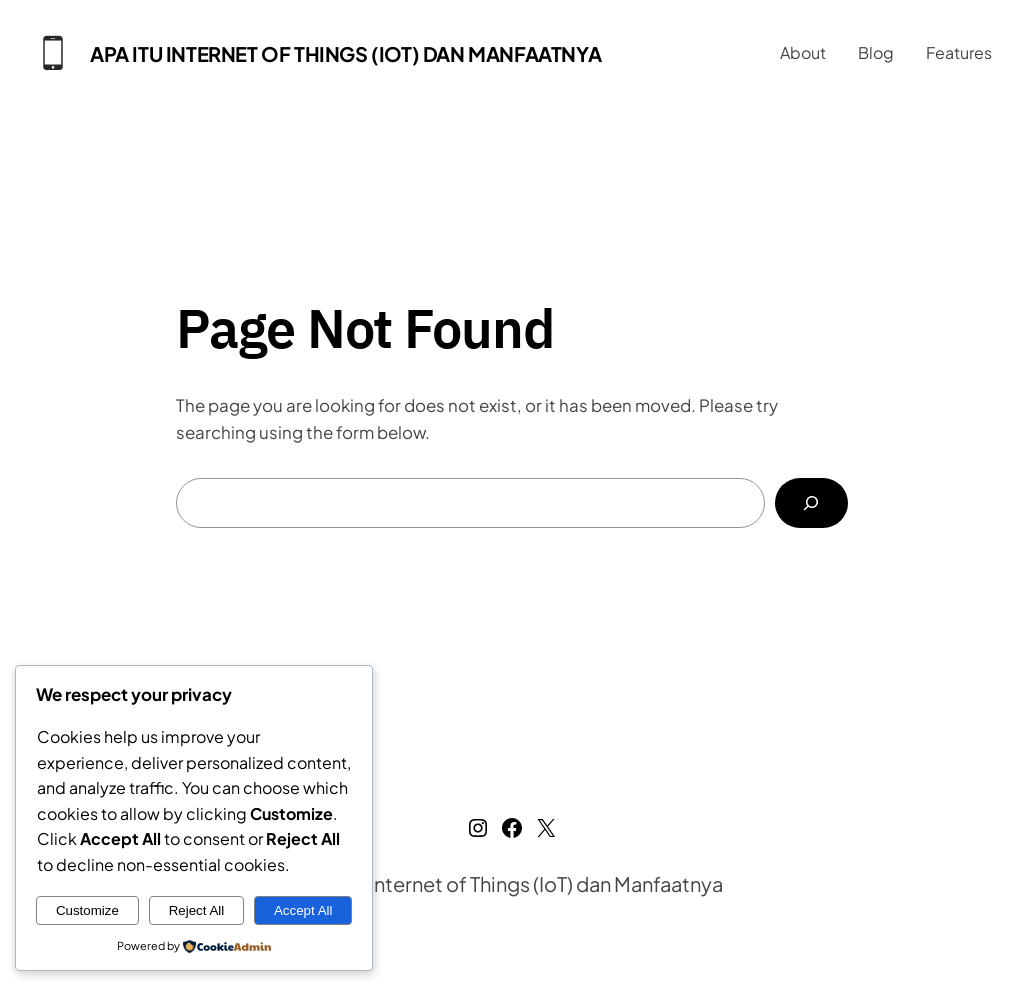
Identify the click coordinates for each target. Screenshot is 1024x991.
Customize (87, 910)
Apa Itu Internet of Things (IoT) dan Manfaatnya (345, 53)
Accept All (303, 910)
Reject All (197, 910)
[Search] (811, 503)
